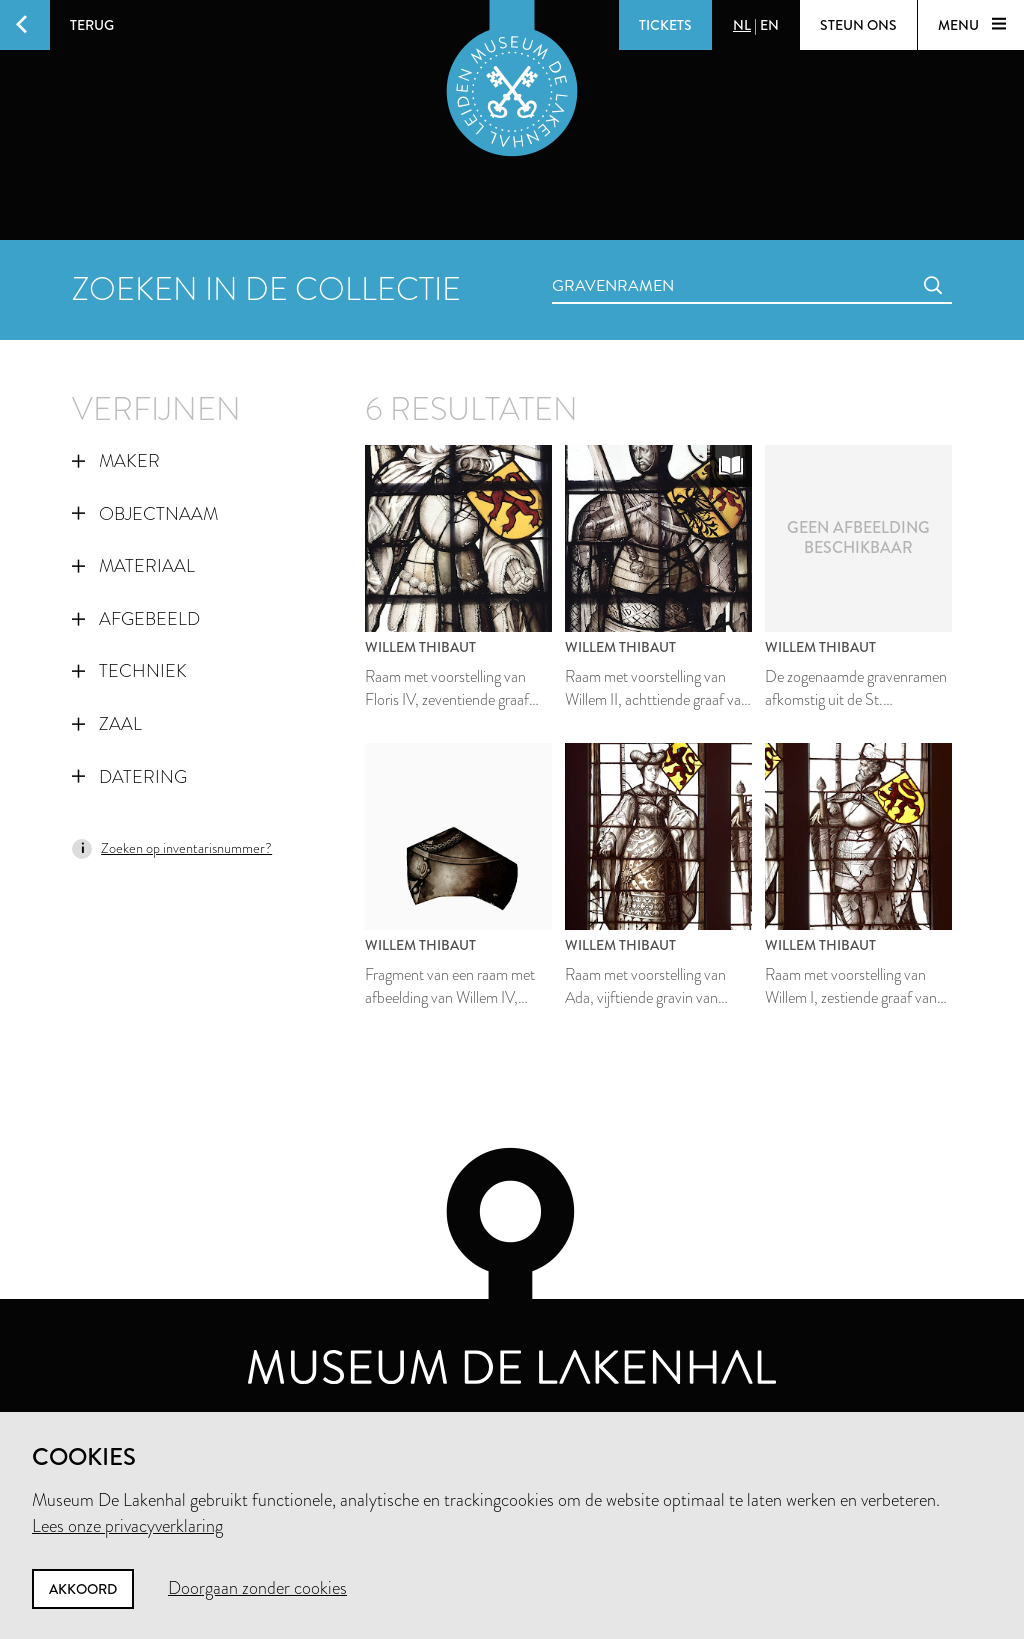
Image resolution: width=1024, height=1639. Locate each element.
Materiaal (133, 566)
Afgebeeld (136, 619)
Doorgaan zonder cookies (257, 1588)
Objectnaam (145, 514)
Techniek (129, 671)
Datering (129, 777)
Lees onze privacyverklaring (127, 1526)
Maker (116, 461)
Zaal (107, 724)
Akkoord (83, 1589)
